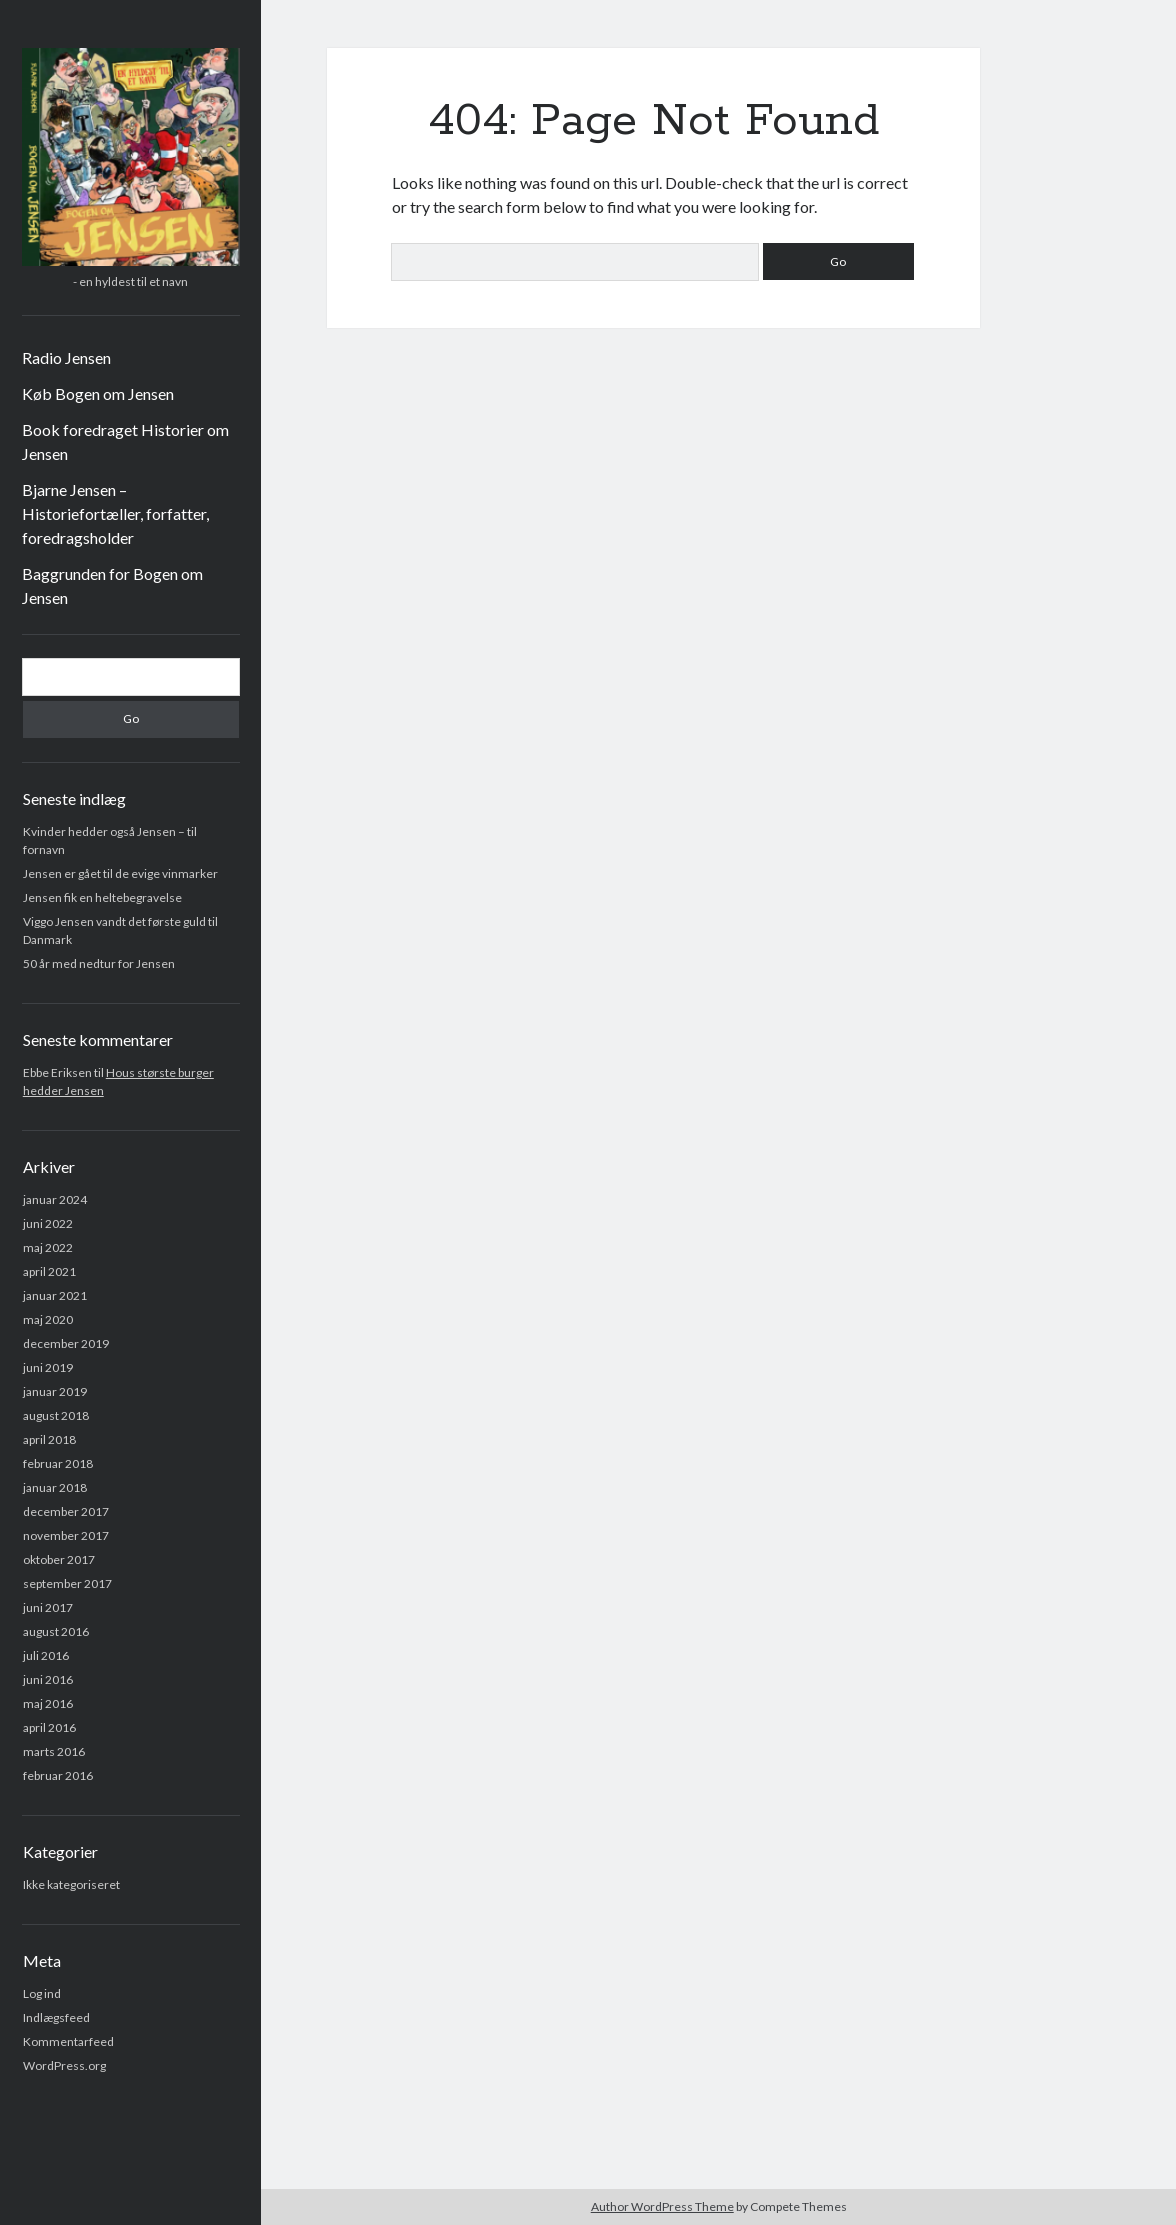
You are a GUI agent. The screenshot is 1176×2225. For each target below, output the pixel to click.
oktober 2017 (59, 1559)
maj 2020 (48, 1319)
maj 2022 (48, 1247)
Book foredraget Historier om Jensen (125, 441)
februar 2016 (58, 1775)
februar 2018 (58, 1463)
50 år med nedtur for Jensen (99, 963)
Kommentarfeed (68, 2041)
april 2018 (49, 1439)
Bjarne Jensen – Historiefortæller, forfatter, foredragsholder (115, 513)
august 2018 (56, 1415)
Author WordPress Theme (662, 2206)
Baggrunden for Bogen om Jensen (112, 585)
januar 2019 (55, 1391)
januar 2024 (55, 1199)
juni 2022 (48, 1223)
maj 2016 (48, 1703)
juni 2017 (48, 1607)
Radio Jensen (66, 357)
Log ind (42, 1993)
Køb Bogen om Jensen (98, 393)
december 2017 (66, 1511)
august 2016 (56, 1631)
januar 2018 (55, 1487)
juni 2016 (48, 1679)
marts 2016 (54, 1751)
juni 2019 (48, 1367)
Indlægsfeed (56, 2017)
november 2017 (66, 1535)
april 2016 (49, 1727)
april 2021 (49, 1271)
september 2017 (67, 1583)
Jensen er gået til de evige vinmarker (120, 873)
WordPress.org (64, 2065)
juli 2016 (46, 1655)
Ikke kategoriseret (71, 1884)
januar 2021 (55, 1295)
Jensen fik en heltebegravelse (102, 897)
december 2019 (66, 1343)
